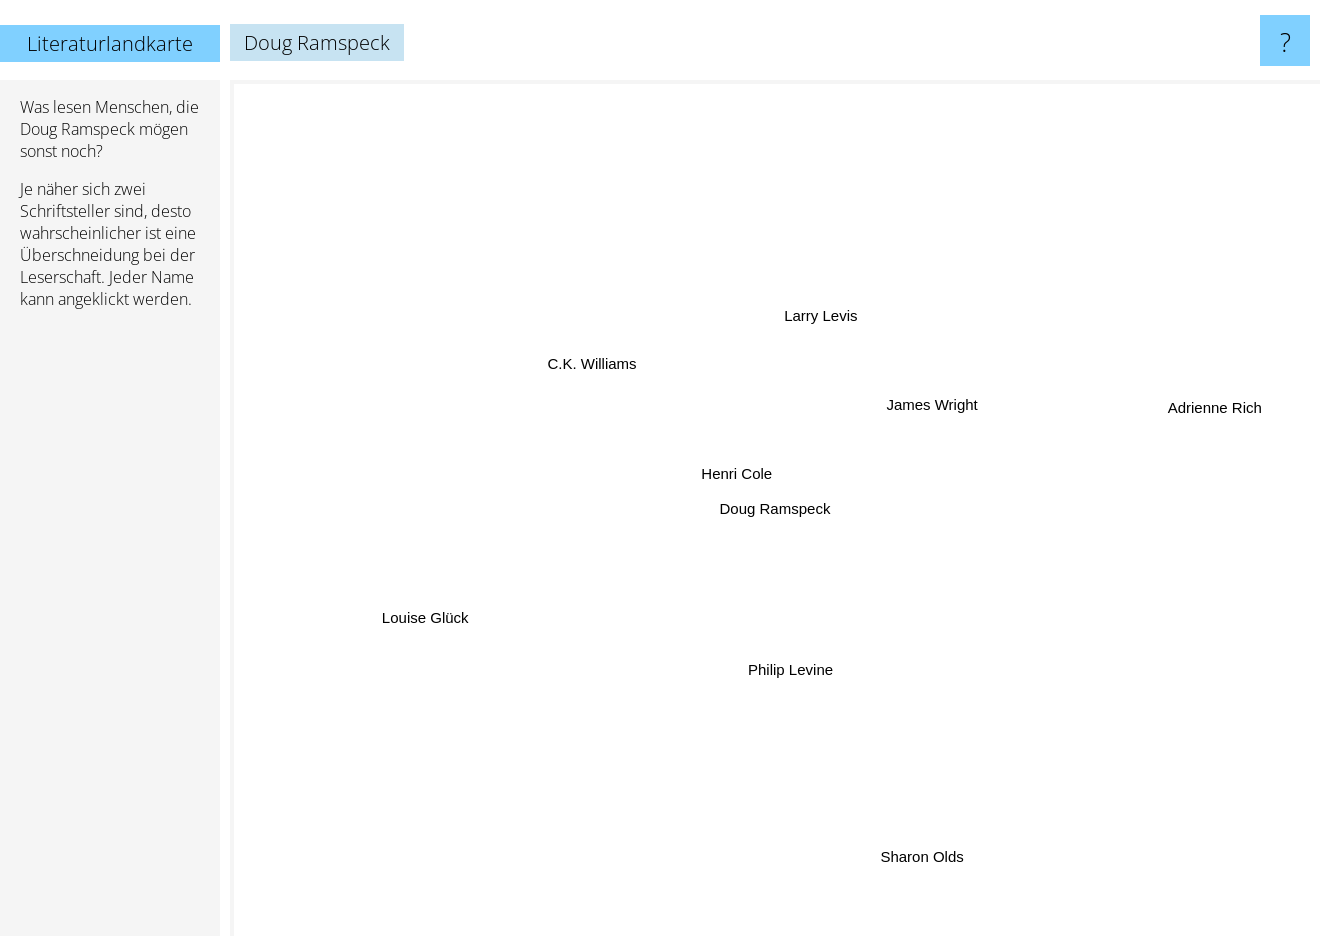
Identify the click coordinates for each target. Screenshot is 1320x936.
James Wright (929, 407)
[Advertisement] (110, 631)
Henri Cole (741, 476)
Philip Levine (787, 665)
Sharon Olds (920, 846)
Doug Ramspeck (775, 508)
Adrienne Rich (1197, 409)
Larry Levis (820, 320)
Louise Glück (432, 612)
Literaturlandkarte (110, 43)
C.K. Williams (596, 366)
